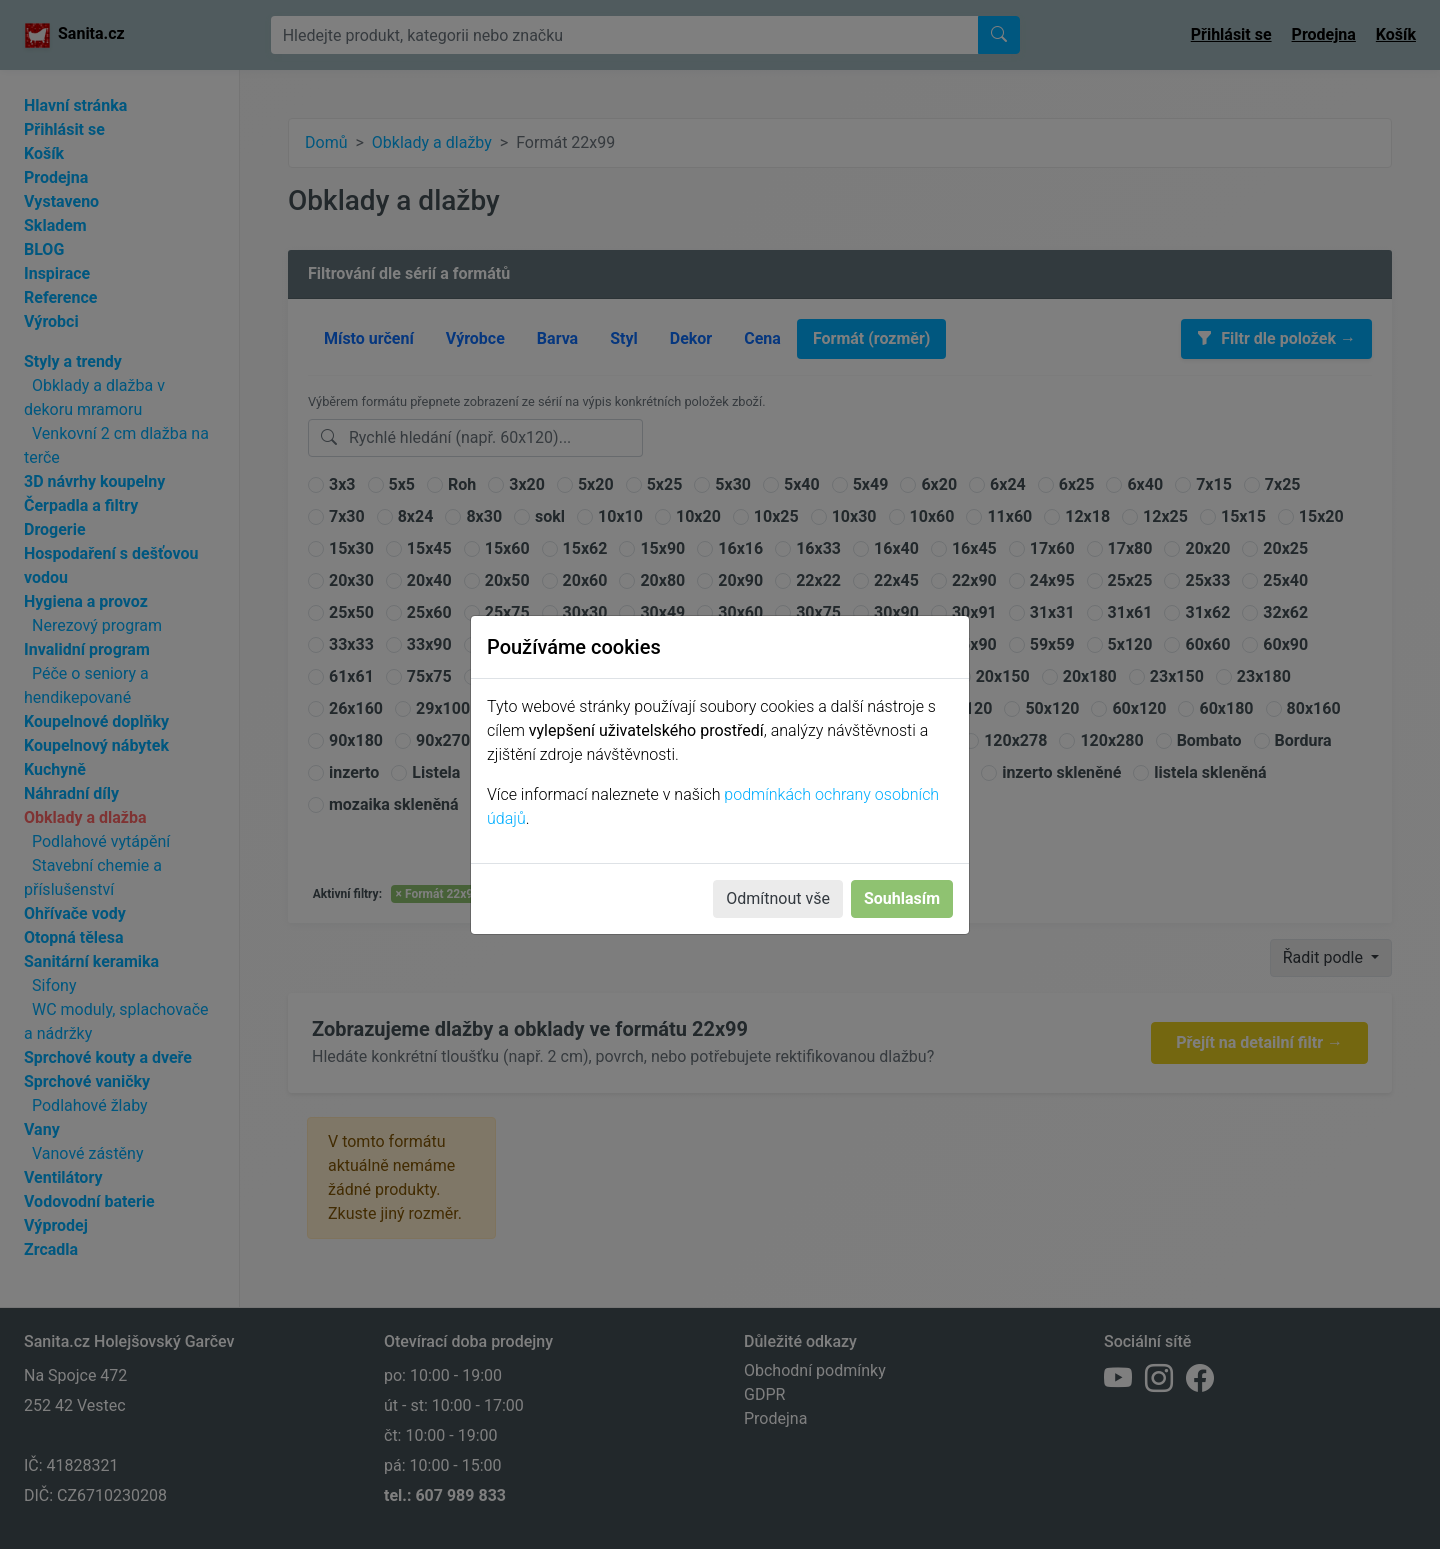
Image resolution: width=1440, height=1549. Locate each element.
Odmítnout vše (778, 898)
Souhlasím (902, 898)
